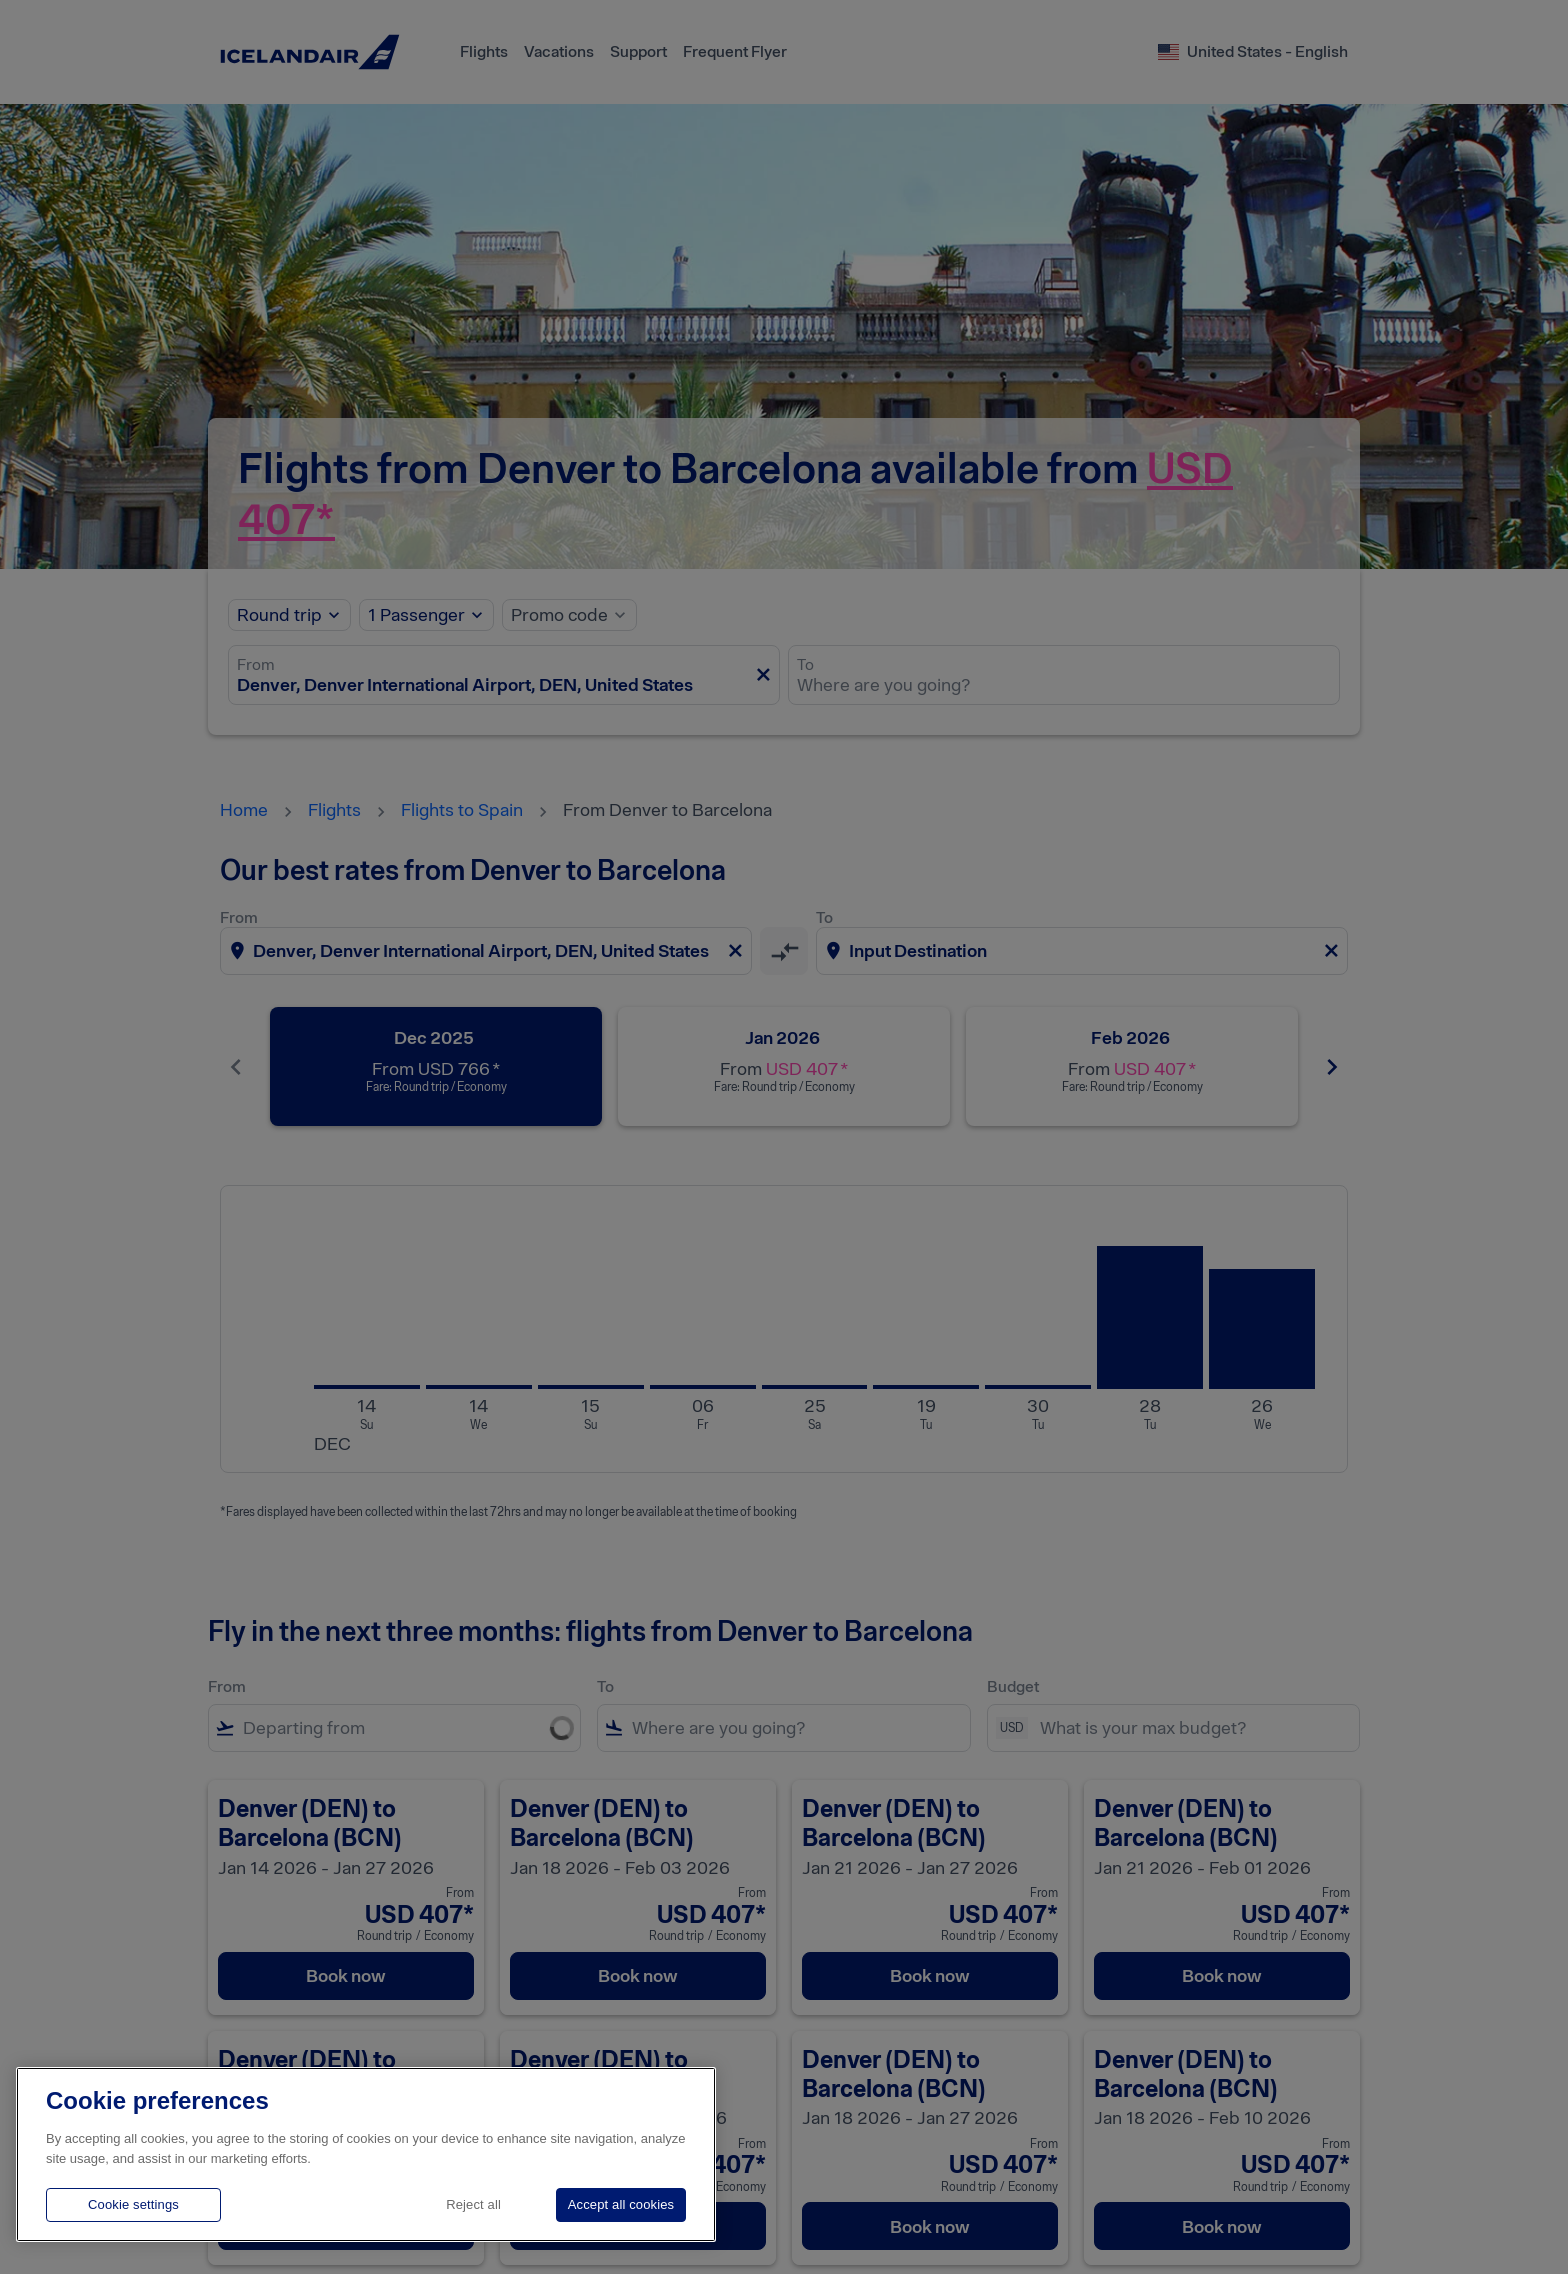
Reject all (473, 2204)
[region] (366, 2154)
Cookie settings (133, 2204)
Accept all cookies (621, 2204)
